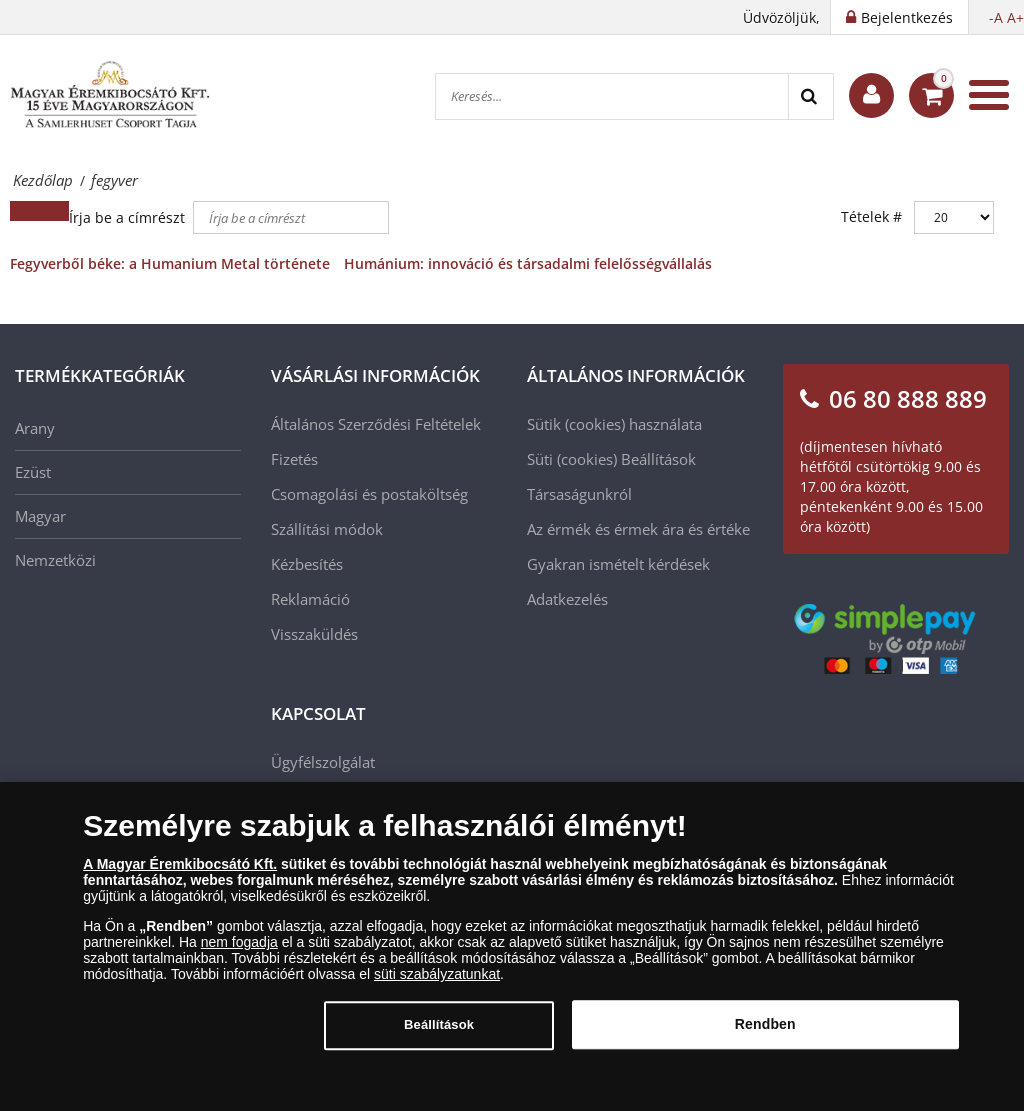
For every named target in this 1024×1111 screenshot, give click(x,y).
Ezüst (33, 472)
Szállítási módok (327, 529)
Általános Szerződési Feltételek (376, 424)
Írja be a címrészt (129, 217)
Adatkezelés (567, 599)
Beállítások (658, 459)
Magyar (40, 516)
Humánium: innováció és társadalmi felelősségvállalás (528, 263)
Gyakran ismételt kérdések (618, 564)
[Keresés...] (612, 96)
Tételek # (871, 216)
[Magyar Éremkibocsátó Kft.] (110, 95)
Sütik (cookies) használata (614, 424)
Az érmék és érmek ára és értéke (638, 529)
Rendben (765, 1034)
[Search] (810, 96)
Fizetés (294, 459)
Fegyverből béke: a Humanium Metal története (170, 263)
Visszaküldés (314, 634)
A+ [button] (1015, 17)
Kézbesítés (307, 564)
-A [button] (996, 17)
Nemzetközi (55, 560)
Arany (35, 428)
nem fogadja (239, 952)
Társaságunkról (579, 494)
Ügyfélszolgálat (323, 762)
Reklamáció (310, 599)
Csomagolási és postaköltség (369, 494)
